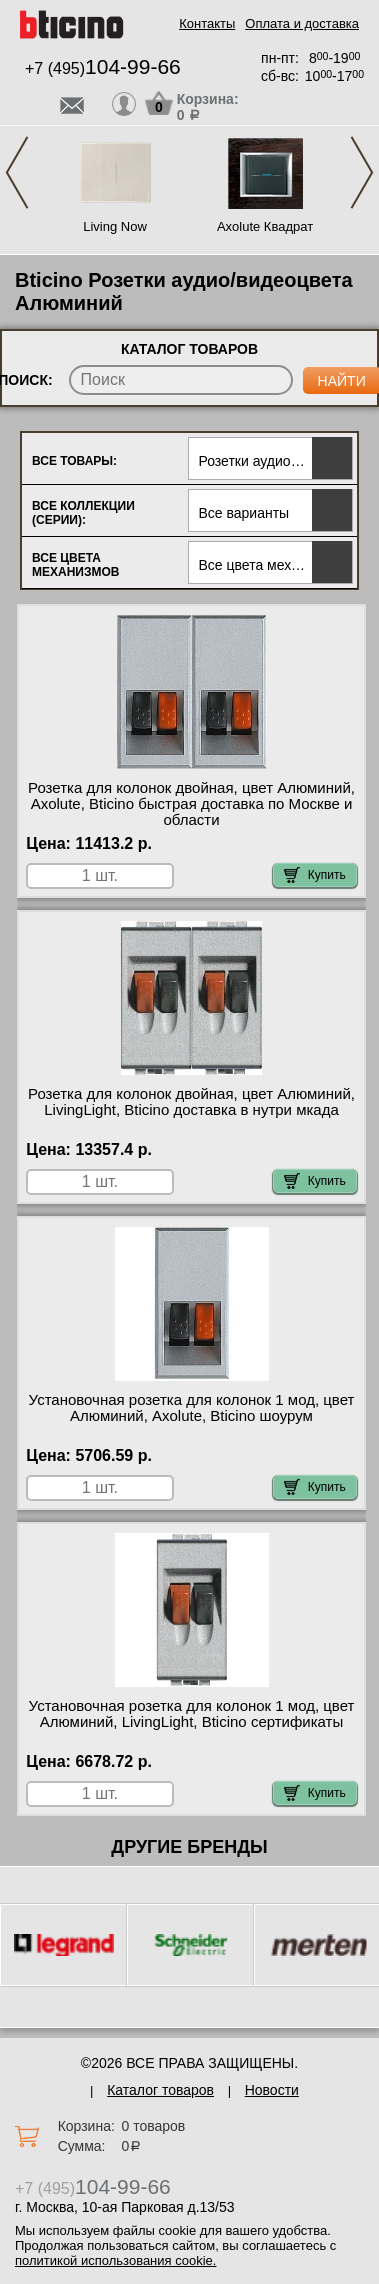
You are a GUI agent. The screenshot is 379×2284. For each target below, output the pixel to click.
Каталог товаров (160, 2090)
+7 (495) (103, 68)
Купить (315, 875)
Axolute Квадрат (265, 226)
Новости (272, 2090)
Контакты (207, 23)
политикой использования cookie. (115, 2260)
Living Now (115, 226)
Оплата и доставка (302, 23)
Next (362, 172)
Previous (17, 172)
